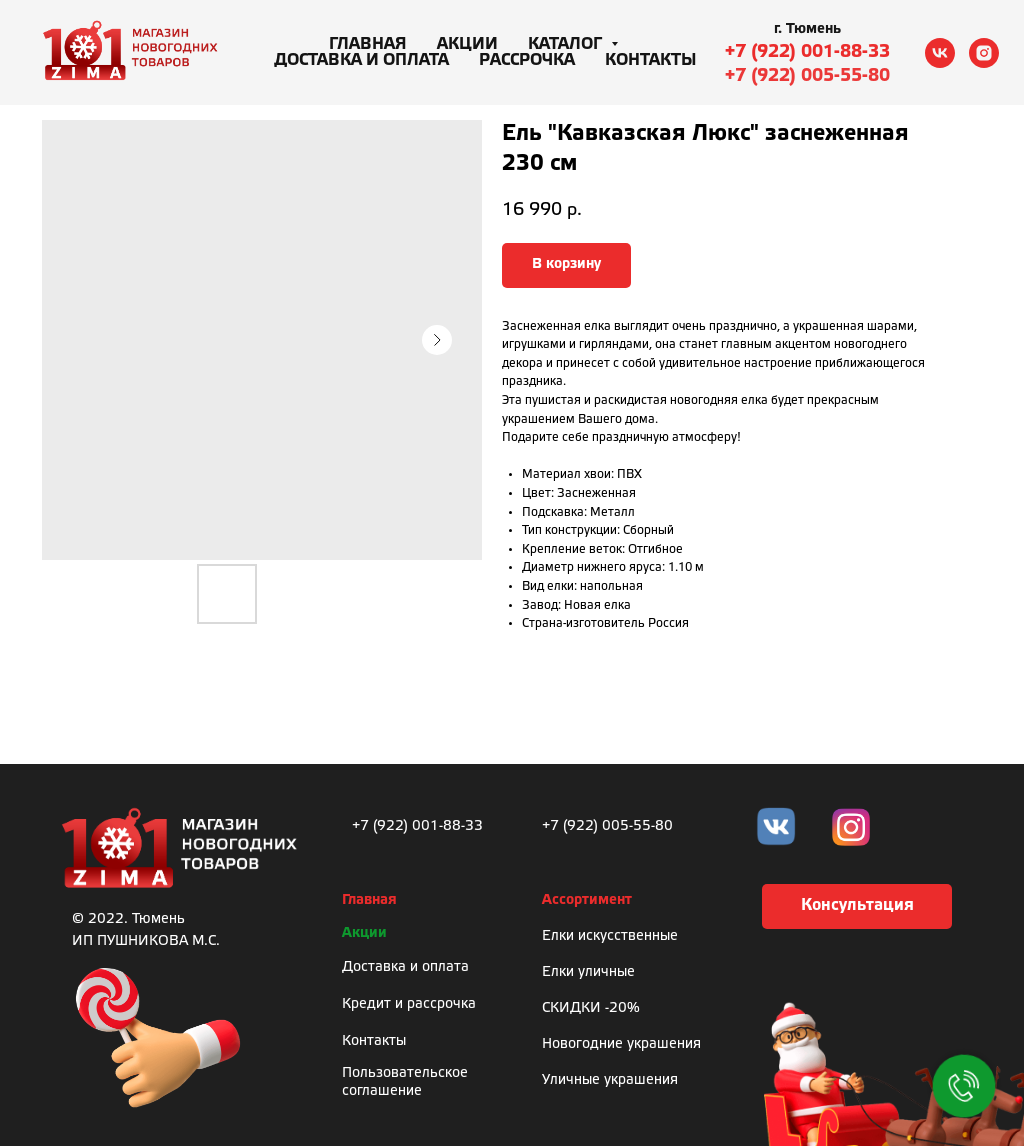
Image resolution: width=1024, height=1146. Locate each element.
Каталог (567, 44)
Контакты (651, 60)
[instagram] (984, 53)
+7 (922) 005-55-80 (807, 76)
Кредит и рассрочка (409, 1004)
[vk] (940, 53)
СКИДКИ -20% (591, 1008)
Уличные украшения (610, 1080)
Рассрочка (527, 60)
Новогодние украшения (621, 1044)
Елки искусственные (610, 936)
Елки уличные (588, 972)
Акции (467, 44)
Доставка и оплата (361, 60)
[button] (857, 906)
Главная (368, 44)
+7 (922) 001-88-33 (807, 52)
